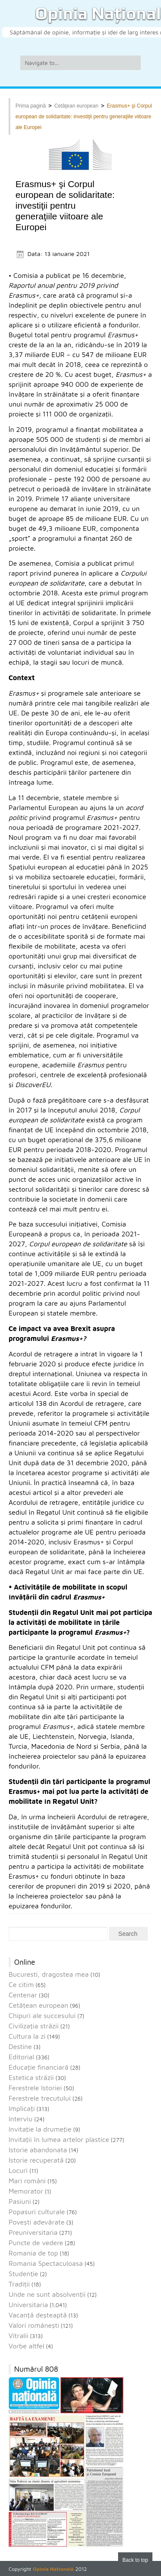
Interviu (21, 2119)
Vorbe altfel (26, 2346)
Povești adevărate (36, 2222)
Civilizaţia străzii (34, 2026)
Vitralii (18, 2335)
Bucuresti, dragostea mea (49, 1974)
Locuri (18, 2170)
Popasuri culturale (37, 2211)
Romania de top (33, 2253)
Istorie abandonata (38, 2150)
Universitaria (28, 2304)
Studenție (23, 2273)
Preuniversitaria (33, 2232)
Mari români (27, 2181)
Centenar (23, 1995)
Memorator (26, 2191)
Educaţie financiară (38, 2067)
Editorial (21, 2057)
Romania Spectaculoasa (46, 2263)
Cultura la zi (27, 2036)
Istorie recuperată (36, 2160)
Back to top (135, 2560)
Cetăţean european (76, 106)
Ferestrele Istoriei (35, 2088)
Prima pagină (30, 106)
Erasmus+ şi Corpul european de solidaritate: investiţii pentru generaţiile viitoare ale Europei (83, 116)
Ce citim (21, 1984)
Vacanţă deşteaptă (38, 2315)
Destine (20, 2046)
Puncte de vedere (36, 2242)
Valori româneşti (34, 2325)
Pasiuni (20, 2201)
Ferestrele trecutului (40, 2098)
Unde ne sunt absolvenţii (47, 2294)
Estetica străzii (31, 2077)
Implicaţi (22, 2108)
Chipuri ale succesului (42, 2015)
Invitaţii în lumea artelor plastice (59, 2139)
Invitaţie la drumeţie (40, 2129)
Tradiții (19, 2284)
